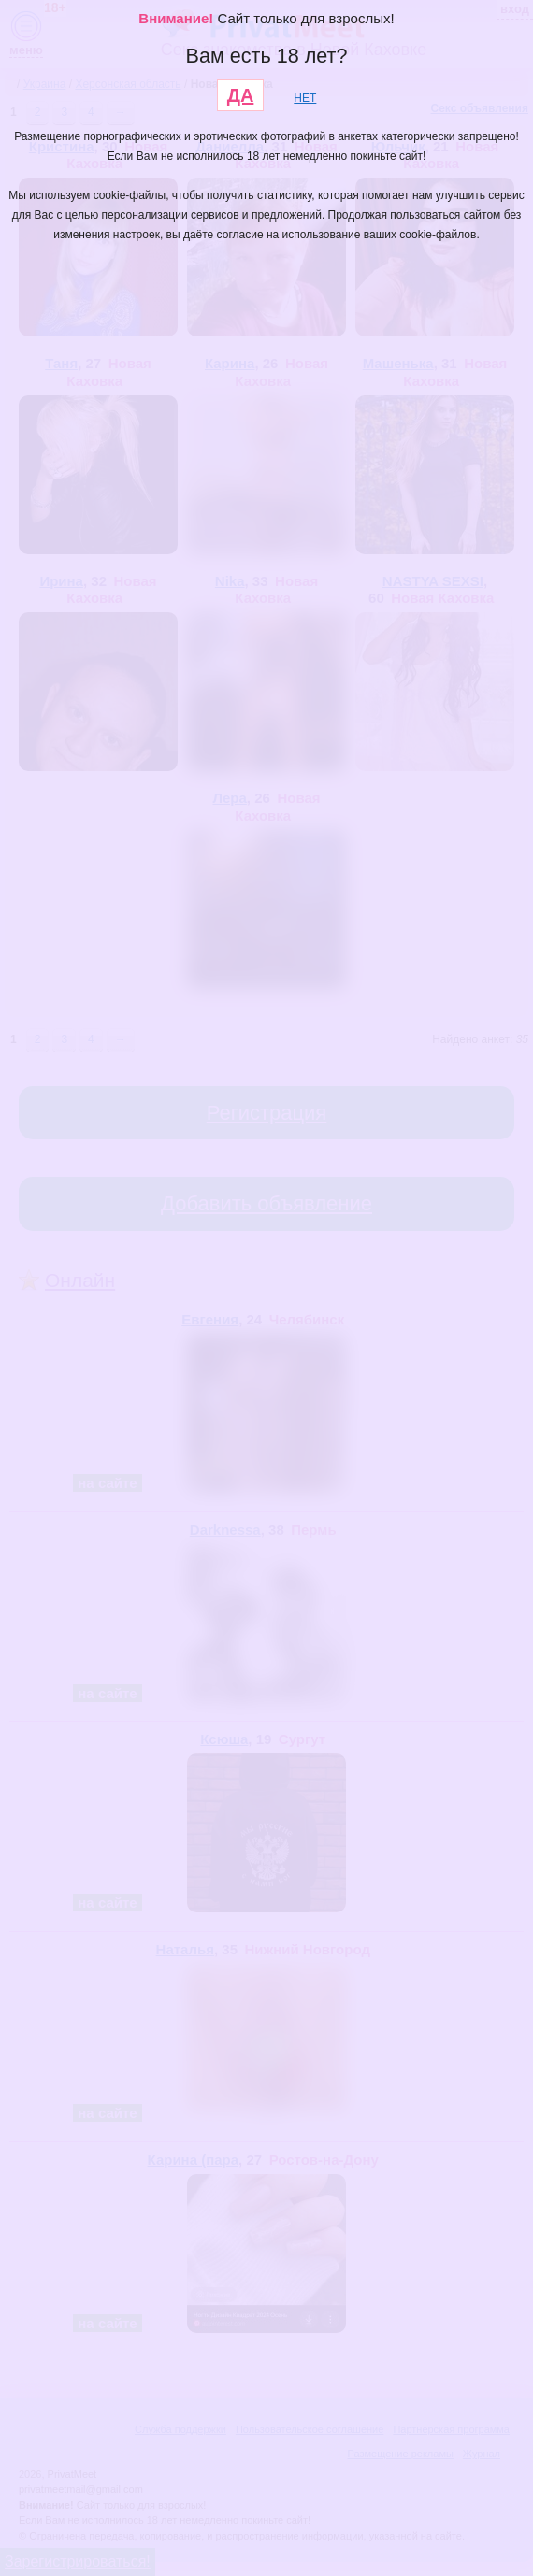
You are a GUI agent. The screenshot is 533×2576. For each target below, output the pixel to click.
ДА (240, 95)
